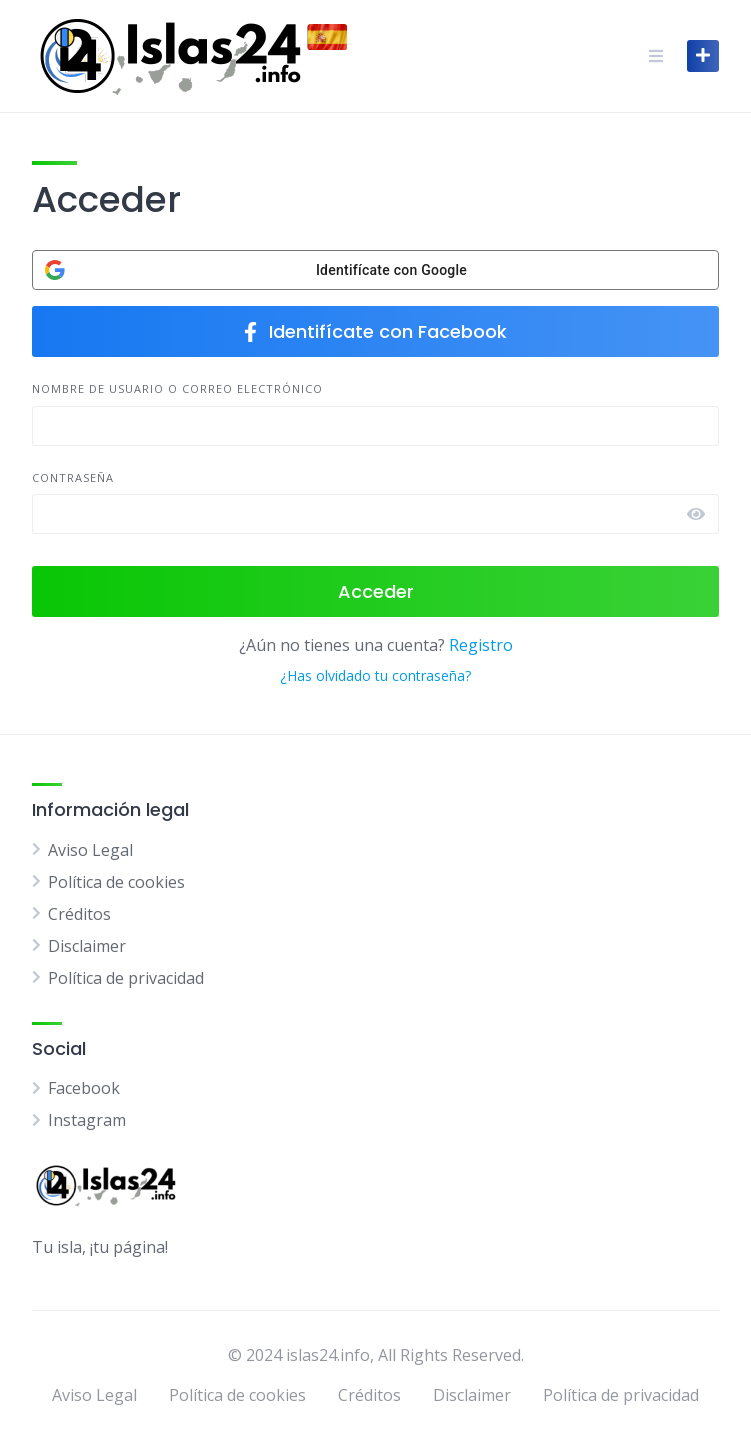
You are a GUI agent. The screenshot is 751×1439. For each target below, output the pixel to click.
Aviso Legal (90, 850)
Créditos (79, 914)
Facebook (84, 1088)
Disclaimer (87, 946)
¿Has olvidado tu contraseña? (375, 675)
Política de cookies (116, 882)
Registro (481, 645)
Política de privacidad (126, 978)
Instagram (87, 1120)
